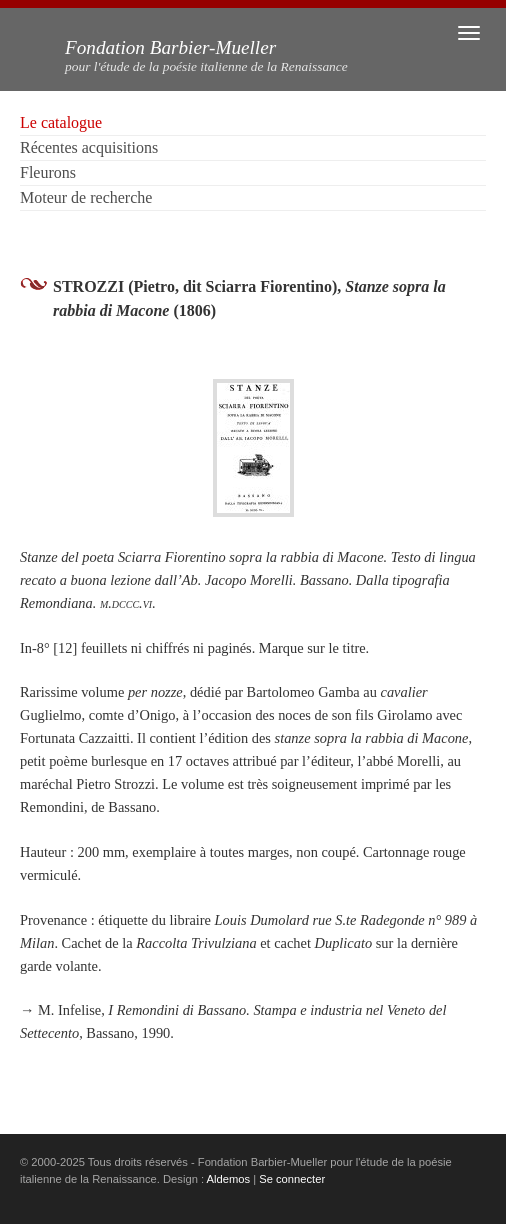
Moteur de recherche (86, 197)
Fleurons (48, 172)
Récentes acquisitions (89, 147)
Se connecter (292, 1179)
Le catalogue (61, 122)
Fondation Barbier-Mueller (206, 55)
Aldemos (229, 1179)
